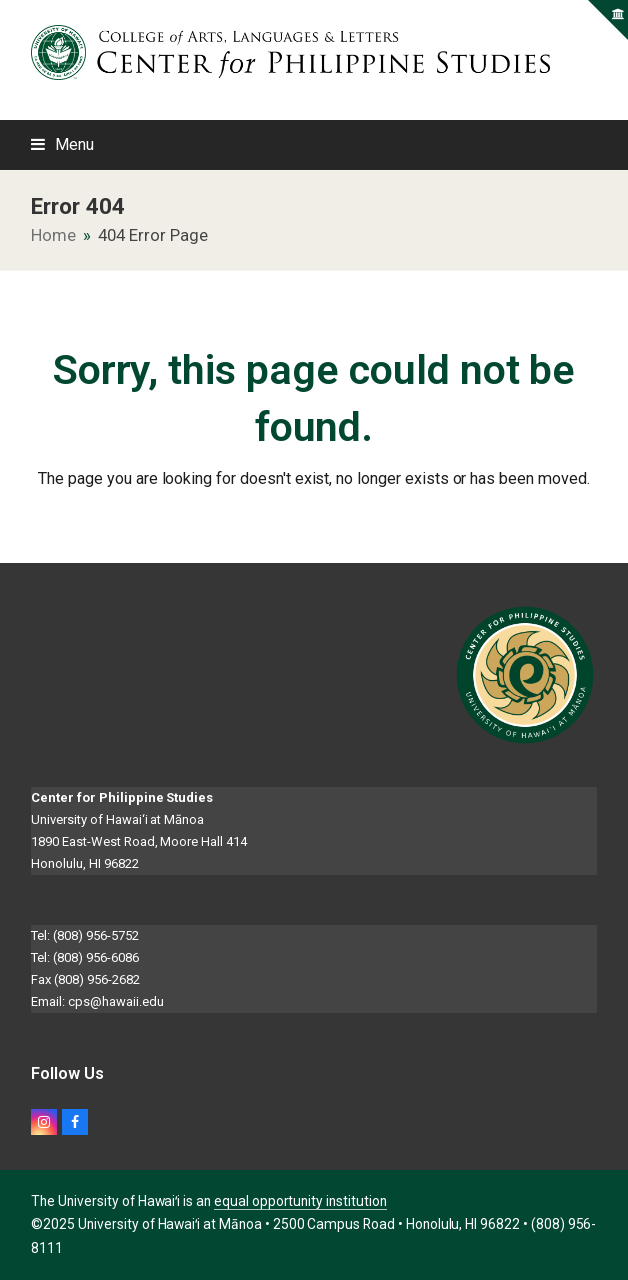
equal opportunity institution (300, 1201)
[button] (62, 144)
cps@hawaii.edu (115, 1001)
